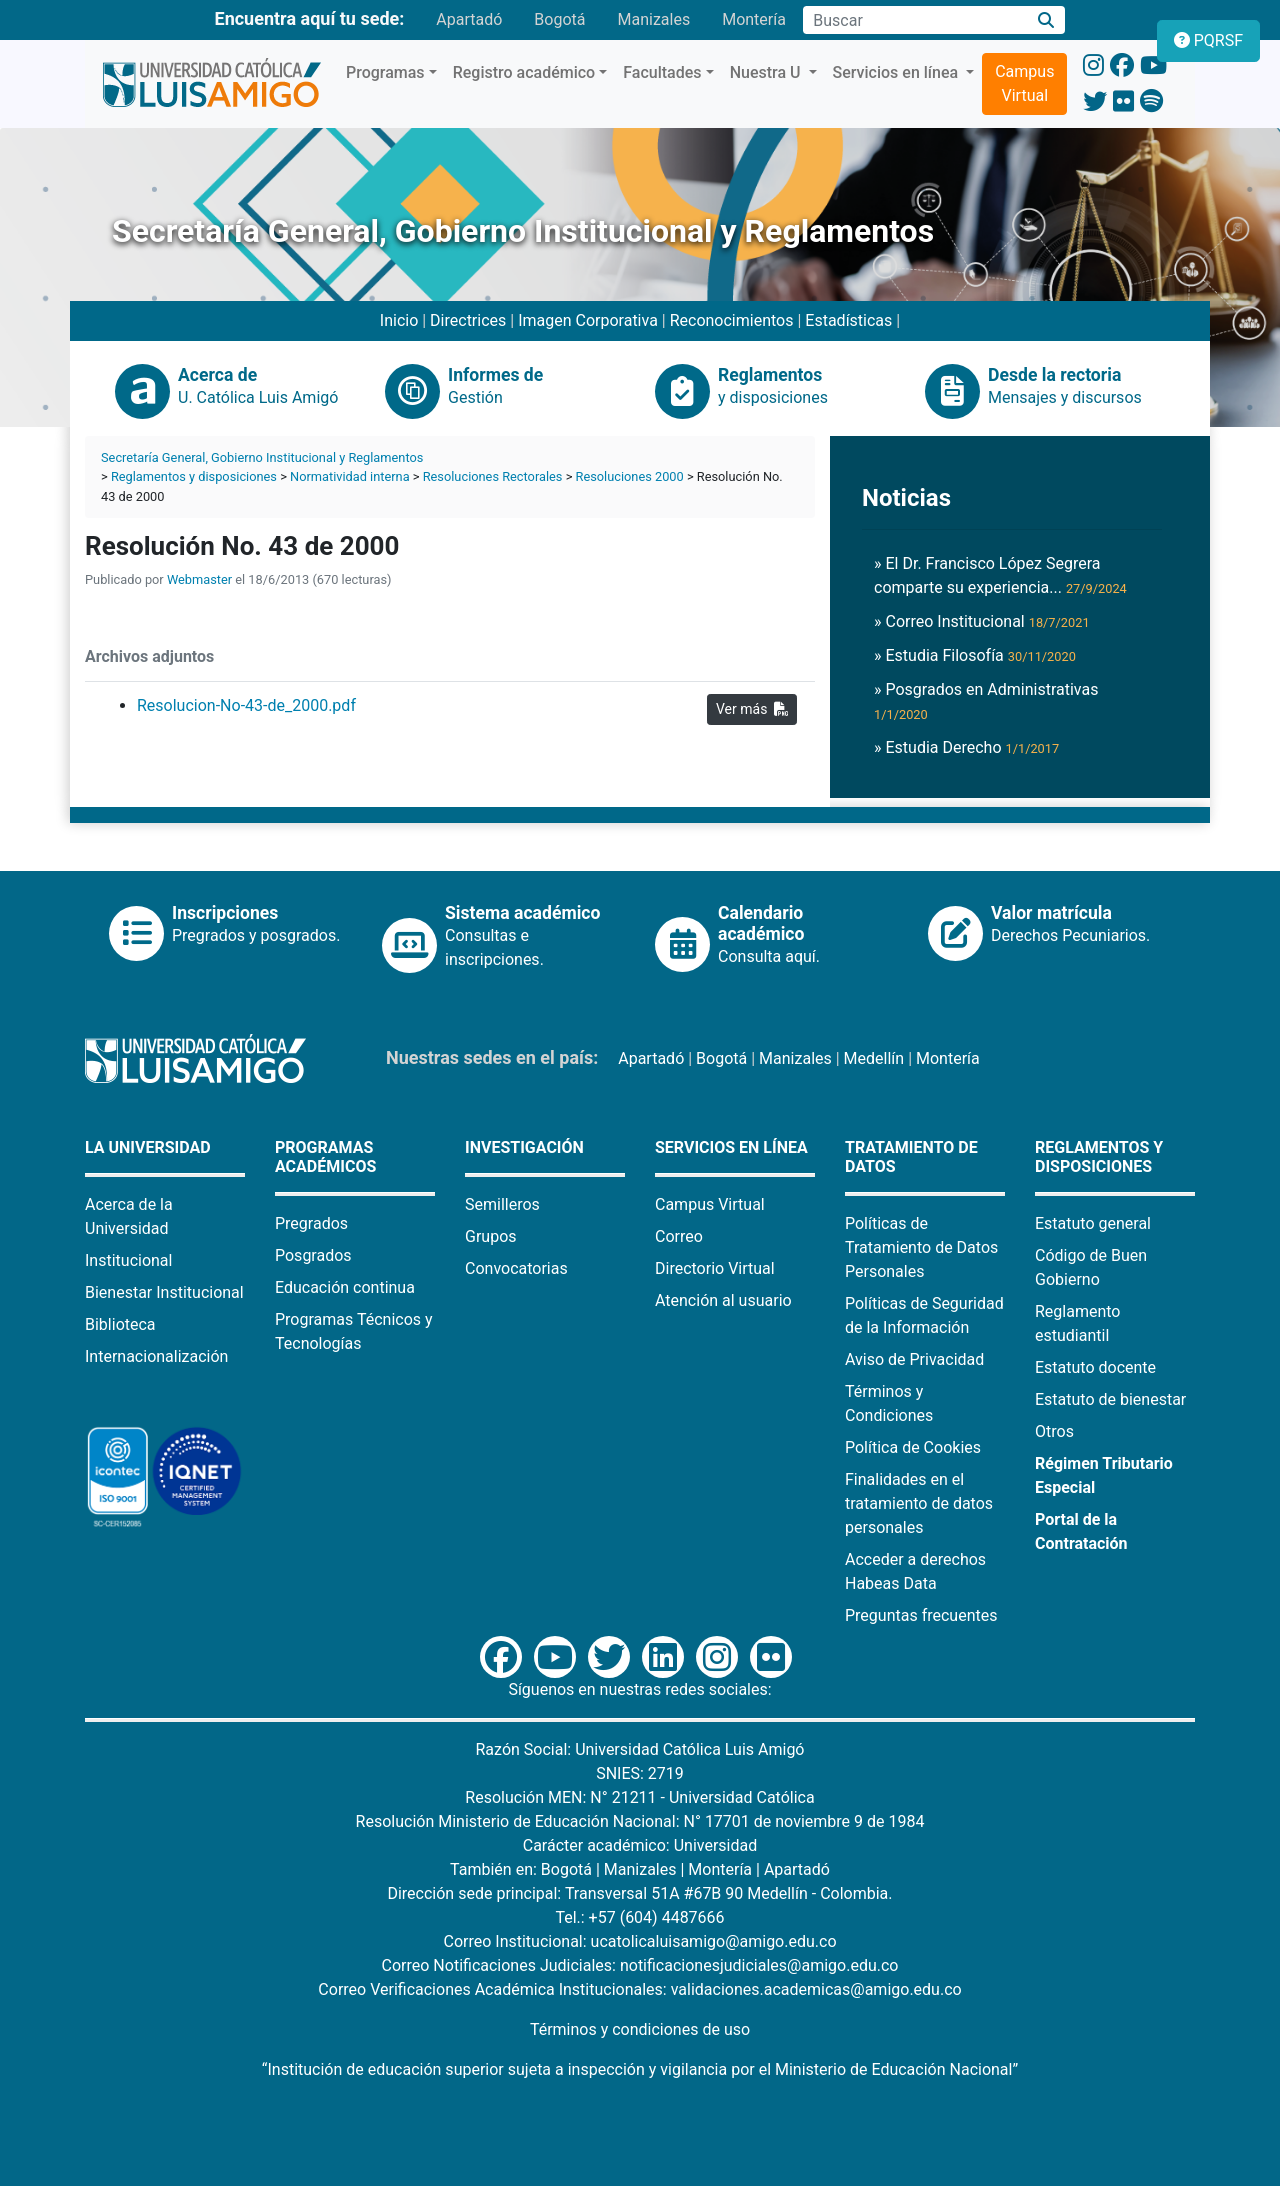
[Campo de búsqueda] (915, 20)
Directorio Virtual (715, 1268)
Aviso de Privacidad (914, 1359)
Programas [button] (385, 72)
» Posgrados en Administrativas (986, 701)
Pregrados (311, 1223)
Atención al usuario (723, 1300)
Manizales (653, 19)
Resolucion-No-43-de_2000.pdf (246, 705)
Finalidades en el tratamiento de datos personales (919, 1503)
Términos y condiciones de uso (640, 2029)
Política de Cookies (913, 1447)
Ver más (752, 709)
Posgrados (313, 1255)
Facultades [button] (662, 72)
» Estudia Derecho (966, 747)
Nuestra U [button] (767, 72)
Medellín (874, 1058)
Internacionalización (156, 1356)
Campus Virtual (1024, 83)
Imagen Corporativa (588, 320)
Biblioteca (120, 1324)
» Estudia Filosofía (975, 655)
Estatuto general (1093, 1223)
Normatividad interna (350, 476)
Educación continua (345, 1287)
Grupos (491, 1236)
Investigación (524, 1147)
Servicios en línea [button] (898, 72)
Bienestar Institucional (164, 1292)
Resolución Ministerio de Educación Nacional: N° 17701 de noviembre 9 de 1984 (640, 1821)
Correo (679, 1236)
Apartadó (469, 19)
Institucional (128, 1260)
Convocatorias (516, 1268)
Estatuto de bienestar (1110, 1399)
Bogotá (559, 19)
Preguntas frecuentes (921, 1615)
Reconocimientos (732, 320)
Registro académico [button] (524, 72)
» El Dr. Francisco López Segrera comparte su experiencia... (1000, 575)
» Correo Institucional (982, 621)
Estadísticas (848, 320)
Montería (754, 19)
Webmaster (199, 579)
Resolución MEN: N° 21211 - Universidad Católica (639, 1797)
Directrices (468, 320)
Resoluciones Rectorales (493, 476)
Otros (1054, 1431)
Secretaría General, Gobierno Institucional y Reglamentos (262, 457)
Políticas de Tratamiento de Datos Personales (921, 1247)
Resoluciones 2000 (630, 476)
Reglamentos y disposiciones (194, 476)
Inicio (399, 320)
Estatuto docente (1095, 1367)
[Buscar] (1046, 20)
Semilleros (502, 1204)
